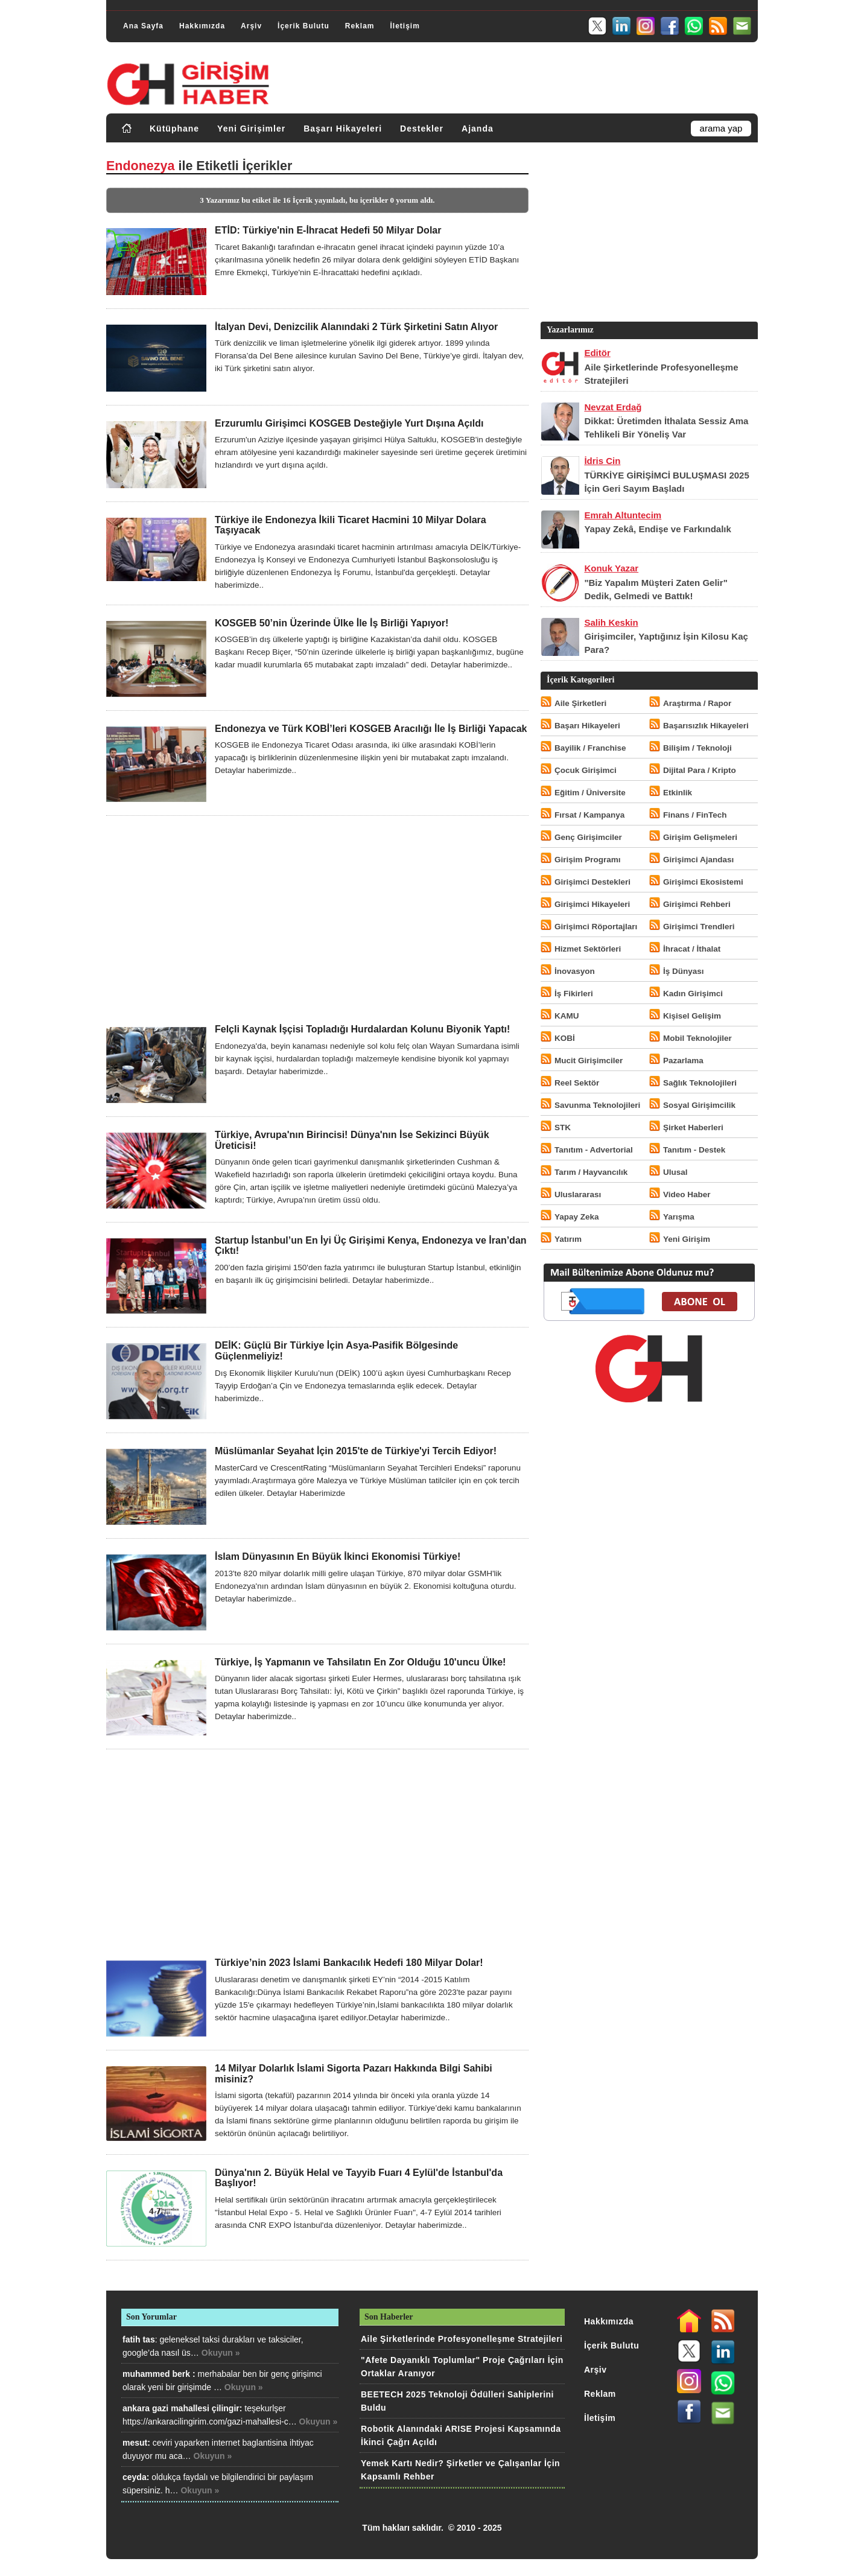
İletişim (404, 26)
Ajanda (478, 128)
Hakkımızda (202, 26)
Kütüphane (174, 128)
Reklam (360, 26)
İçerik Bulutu (303, 26)
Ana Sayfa (143, 26)
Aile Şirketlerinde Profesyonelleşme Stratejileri (461, 2339)
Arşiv (251, 26)
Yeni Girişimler (251, 128)
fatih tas (138, 2339)
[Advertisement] (317, 919)
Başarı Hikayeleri (342, 128)
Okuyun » (221, 2353)
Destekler (421, 128)
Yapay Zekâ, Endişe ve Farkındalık (657, 529)
